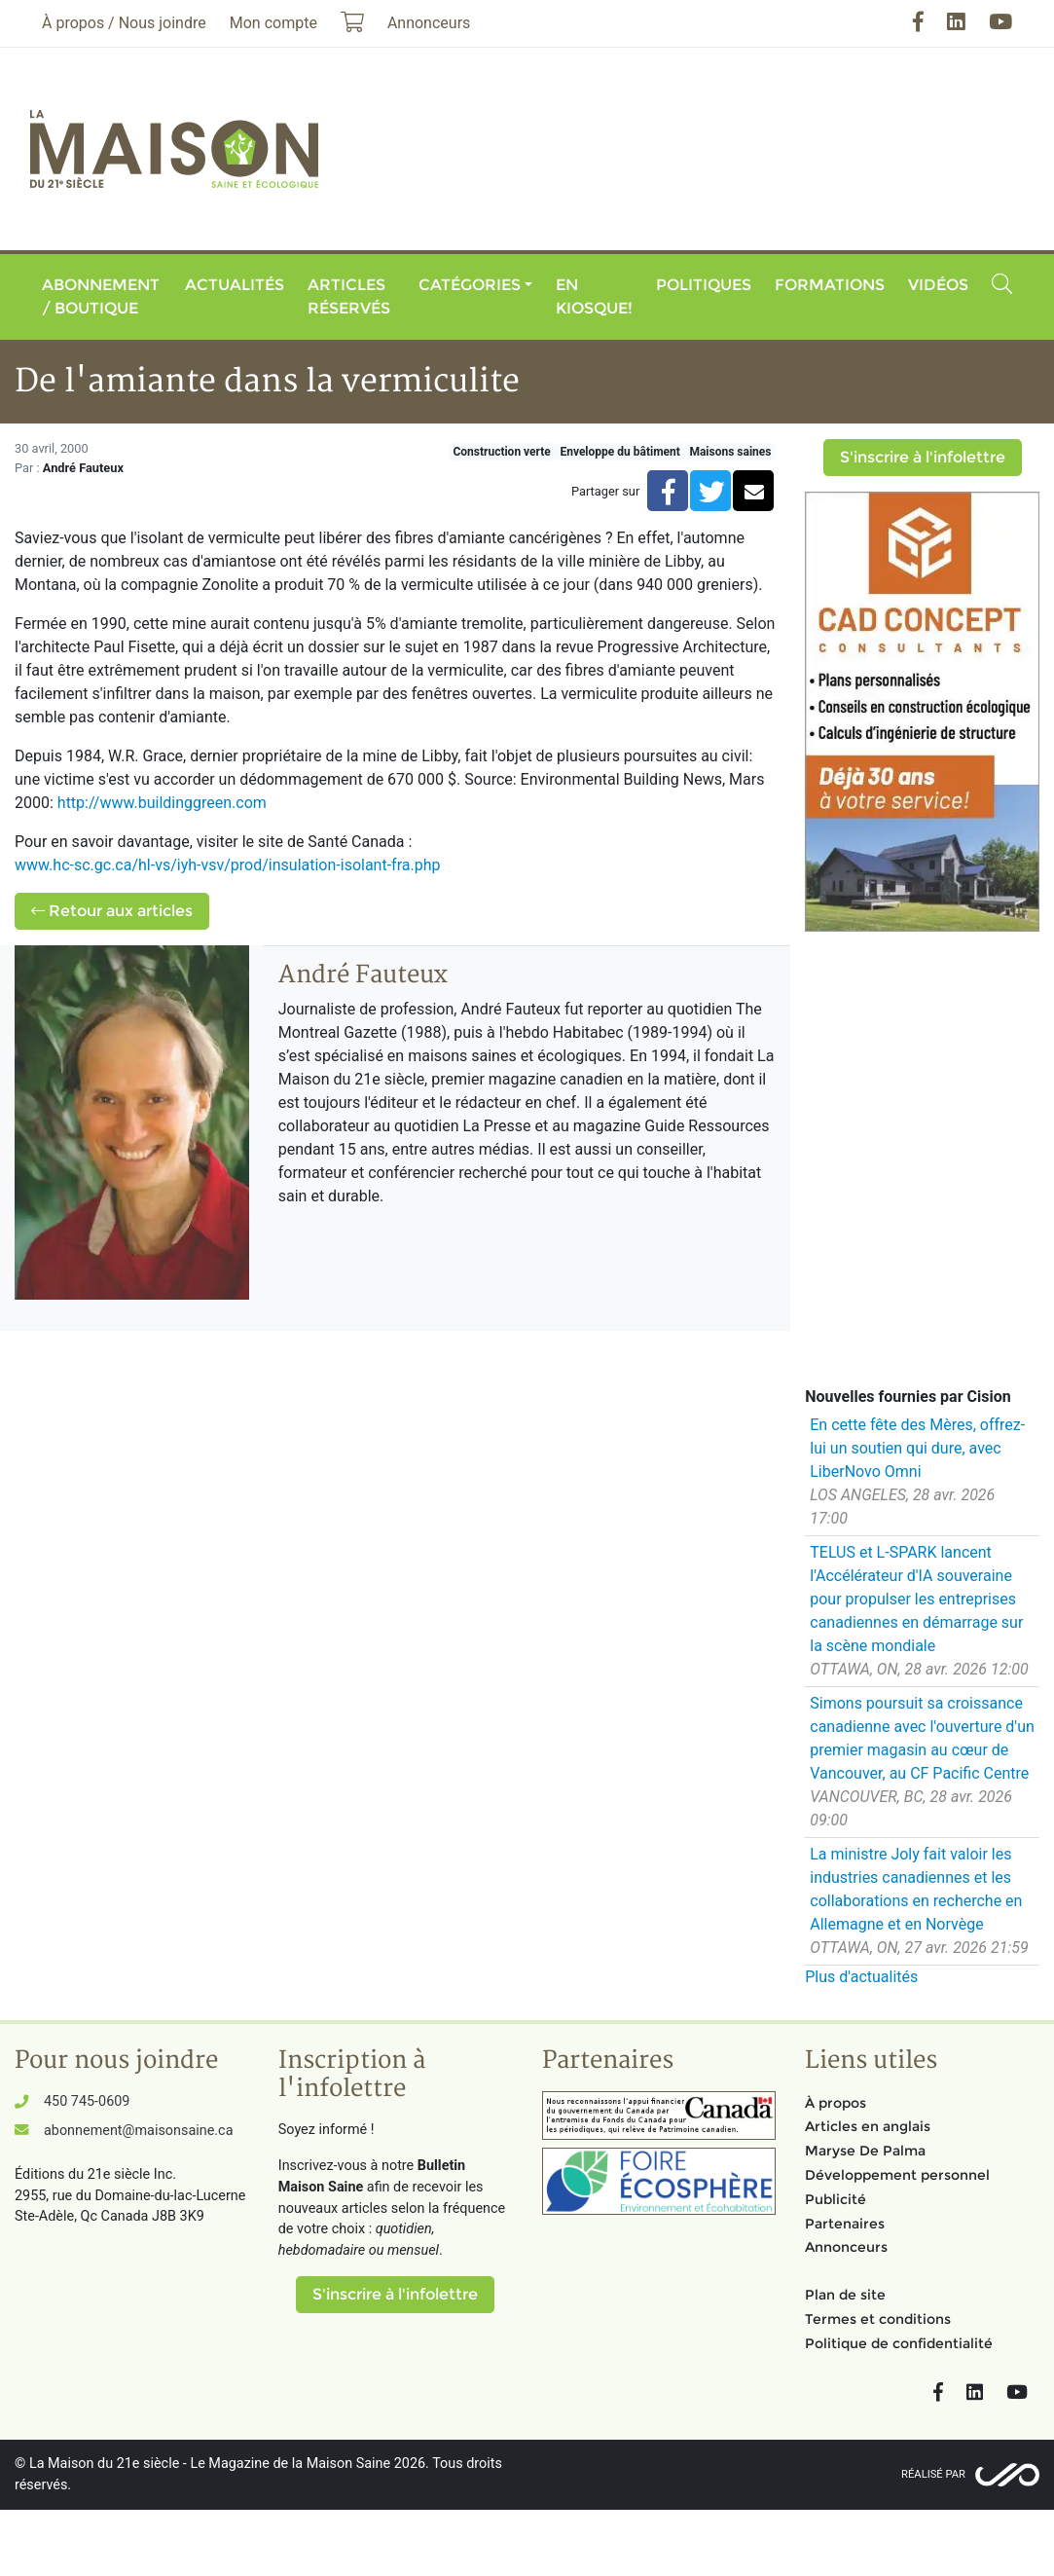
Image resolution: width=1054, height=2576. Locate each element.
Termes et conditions (878, 2319)
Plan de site (845, 2294)
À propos (835, 2103)
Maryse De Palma (865, 2150)
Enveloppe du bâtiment (619, 452)
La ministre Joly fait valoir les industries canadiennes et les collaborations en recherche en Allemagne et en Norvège (916, 1889)
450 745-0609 (86, 2101)
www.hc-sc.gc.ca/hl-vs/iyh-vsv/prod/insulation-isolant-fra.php (229, 865)
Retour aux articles (112, 911)
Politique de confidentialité (899, 2343)
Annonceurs (846, 2247)
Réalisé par (933, 2474)
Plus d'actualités (861, 1977)
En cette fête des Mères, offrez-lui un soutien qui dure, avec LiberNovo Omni (917, 1448)
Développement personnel (897, 2175)
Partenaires (845, 2223)
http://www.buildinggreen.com (162, 802)
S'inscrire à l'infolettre (922, 457)
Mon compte (273, 23)
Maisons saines (730, 452)
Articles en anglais (867, 2126)
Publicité (835, 2199)
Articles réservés (349, 296)
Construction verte (501, 452)
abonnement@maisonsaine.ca (138, 2130)
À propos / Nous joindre (124, 23)
